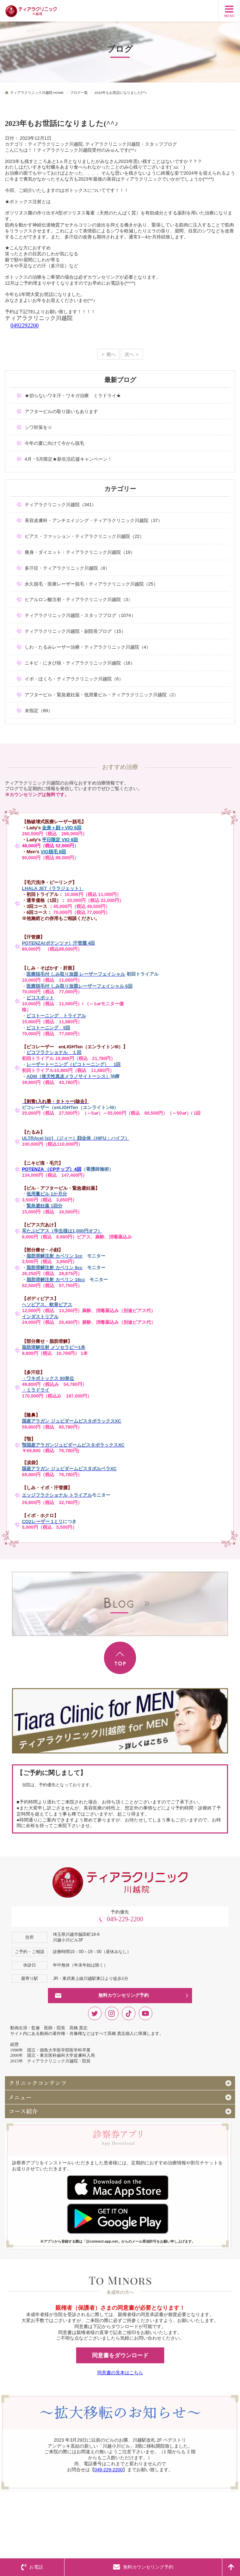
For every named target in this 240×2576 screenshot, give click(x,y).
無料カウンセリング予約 (123, 1995)
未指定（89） (39, 710)
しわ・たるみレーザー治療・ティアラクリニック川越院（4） (88, 647)
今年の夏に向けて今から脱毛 (54, 443)
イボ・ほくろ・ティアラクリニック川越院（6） (74, 678)
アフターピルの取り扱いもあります (61, 411)
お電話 (32, 2567)
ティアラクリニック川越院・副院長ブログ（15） (75, 631)
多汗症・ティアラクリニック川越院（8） (67, 568)
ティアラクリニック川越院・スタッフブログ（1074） (80, 615)
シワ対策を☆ (38, 427)
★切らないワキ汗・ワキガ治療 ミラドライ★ (73, 395)
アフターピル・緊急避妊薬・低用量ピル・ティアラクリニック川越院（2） (101, 694)
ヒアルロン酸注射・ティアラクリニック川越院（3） (79, 599)
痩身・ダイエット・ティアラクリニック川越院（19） (80, 552)
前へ (111, 354)
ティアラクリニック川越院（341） (61, 504)
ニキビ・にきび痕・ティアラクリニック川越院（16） (80, 663)
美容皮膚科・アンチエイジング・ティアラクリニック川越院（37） (93, 520)
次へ (129, 354)
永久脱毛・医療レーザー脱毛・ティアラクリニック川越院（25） (91, 584)
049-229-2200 (125, 1919)
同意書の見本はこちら (120, 2372)
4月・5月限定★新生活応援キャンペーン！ (68, 459)
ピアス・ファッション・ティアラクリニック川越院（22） (84, 536)
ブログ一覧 (79, 93)
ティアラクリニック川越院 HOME (37, 93)
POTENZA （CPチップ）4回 (51, 1169)
